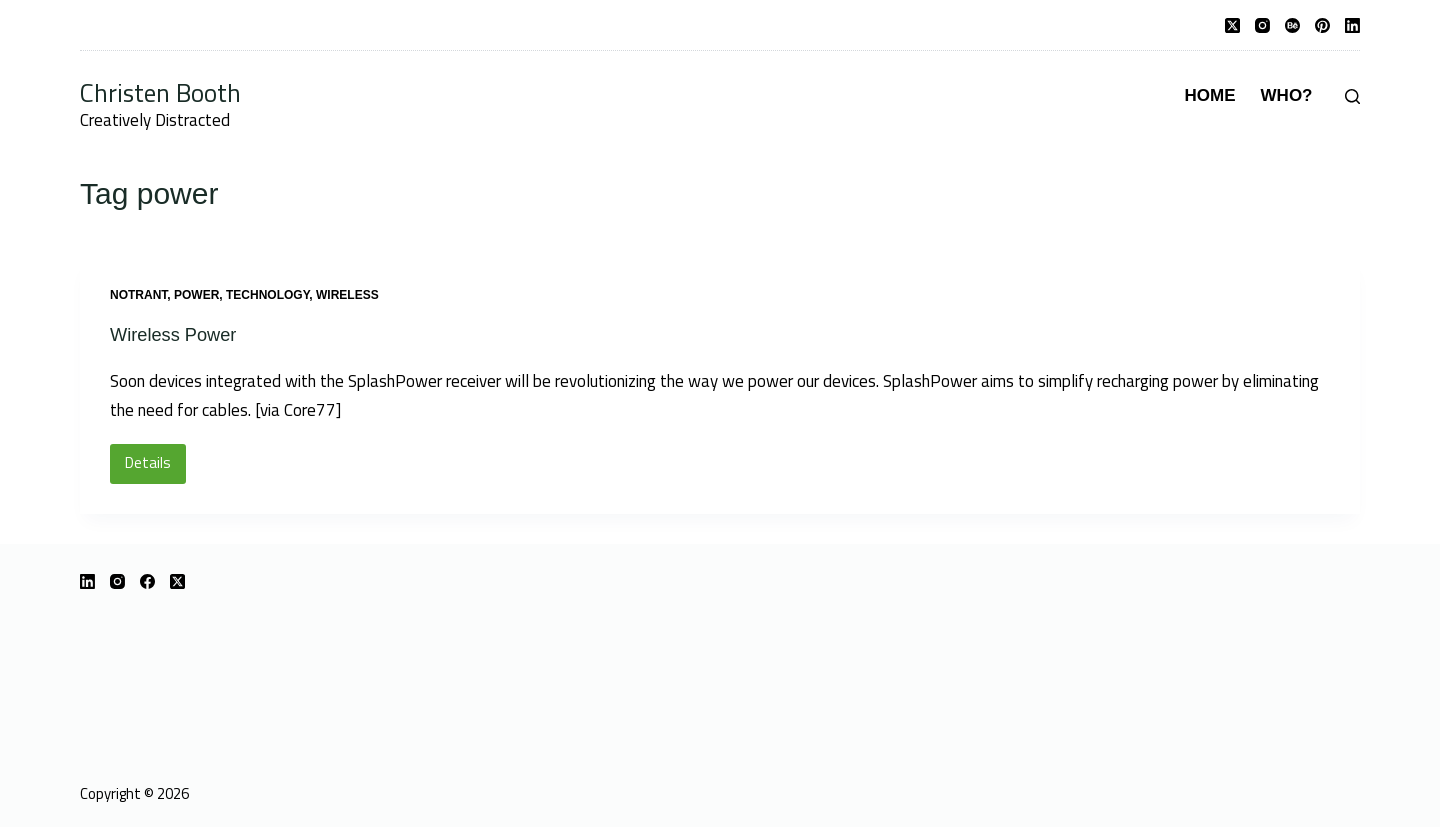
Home (1210, 95)
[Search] (1352, 96)
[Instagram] (1262, 25)
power (196, 295)
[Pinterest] (1322, 25)
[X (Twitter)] (1232, 25)
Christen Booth (160, 92)
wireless (347, 295)
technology (267, 295)
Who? (1287, 95)
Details (155, 467)
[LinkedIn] (1352, 25)
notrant (138, 295)
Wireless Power (179, 334)
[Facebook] (147, 580)
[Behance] (1292, 25)
